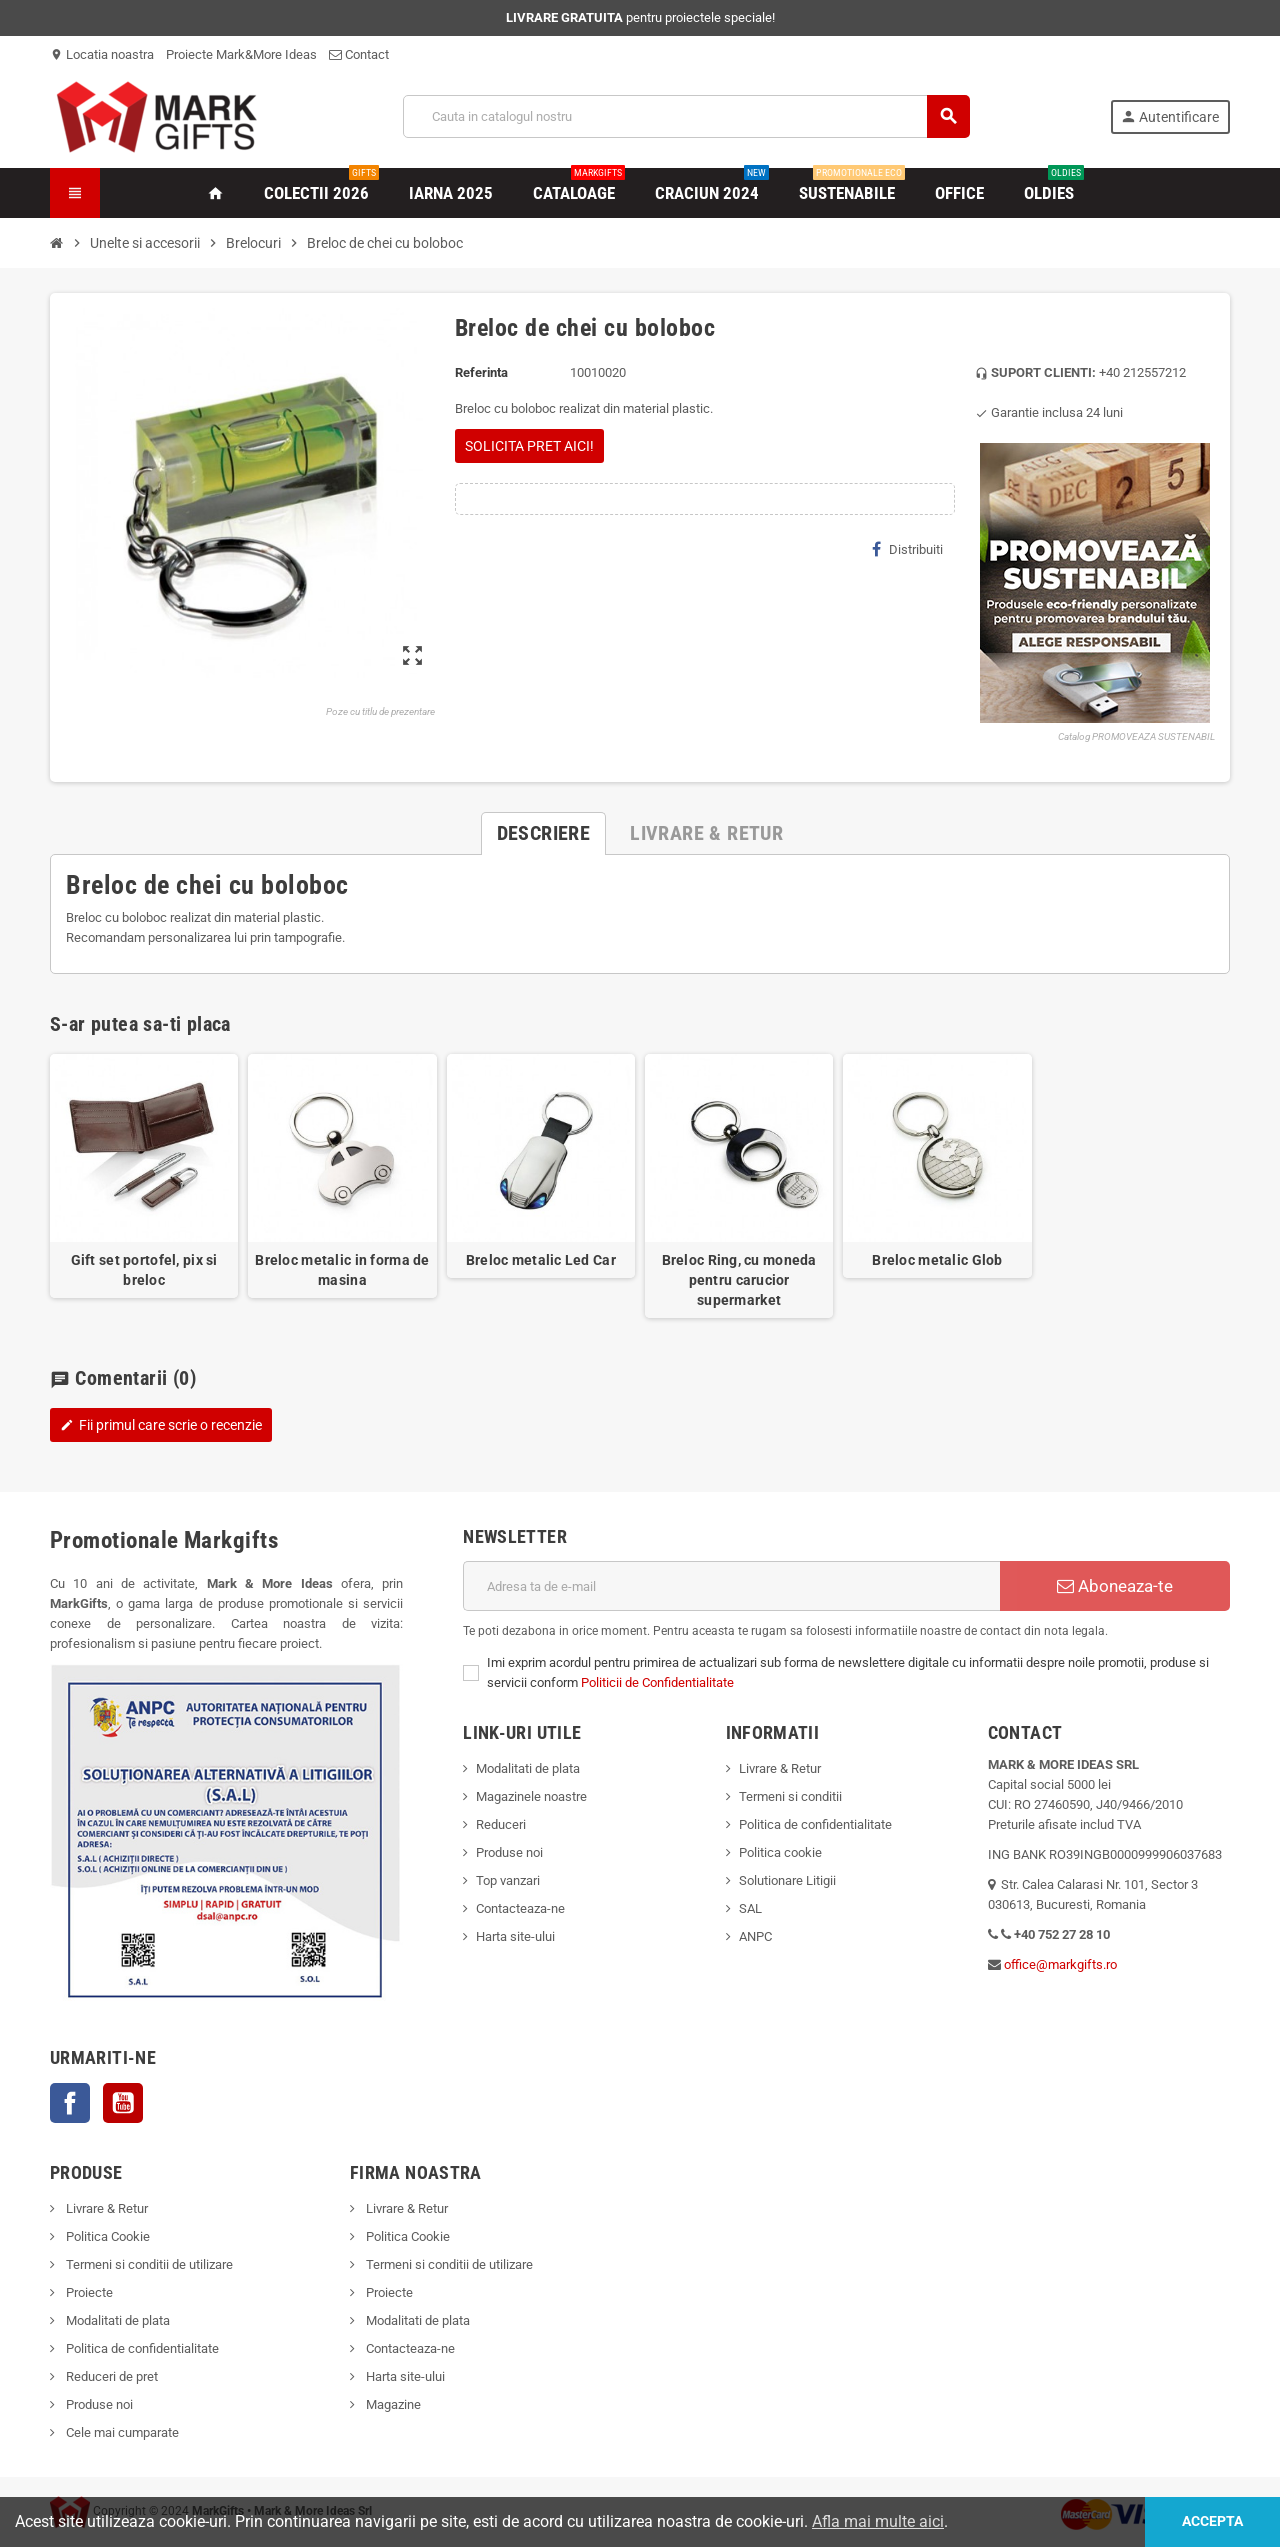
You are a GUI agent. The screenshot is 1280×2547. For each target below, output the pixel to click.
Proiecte (88, 2292)
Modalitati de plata (528, 1768)
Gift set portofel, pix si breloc (144, 1270)
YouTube (123, 2103)
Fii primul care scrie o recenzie (161, 1425)
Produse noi (509, 1852)
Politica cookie (780, 1852)
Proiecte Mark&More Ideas (241, 54)
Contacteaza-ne (520, 1908)
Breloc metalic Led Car (541, 1260)
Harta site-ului (515, 1936)
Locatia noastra (102, 54)
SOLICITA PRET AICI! (529, 446)
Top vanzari (508, 1880)
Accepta (1211, 2521)
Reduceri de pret (110, 2376)
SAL (750, 1908)
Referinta (481, 372)
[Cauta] (686, 116)
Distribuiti (907, 549)
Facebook (70, 2103)
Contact (359, 54)
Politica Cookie (106, 2236)
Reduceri (501, 1824)
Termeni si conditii (790, 1796)
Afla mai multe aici (878, 2521)
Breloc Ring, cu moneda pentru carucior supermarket (739, 1280)
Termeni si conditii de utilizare (148, 2264)
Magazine (392, 2404)
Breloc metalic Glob (937, 1260)
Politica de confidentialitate (815, 1824)
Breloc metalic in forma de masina (342, 1270)
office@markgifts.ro (1060, 1964)
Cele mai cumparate (121, 2432)
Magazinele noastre (531, 1796)
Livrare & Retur (780, 1768)
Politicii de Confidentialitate (657, 1682)
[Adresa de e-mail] (731, 1586)
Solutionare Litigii (787, 1880)
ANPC (755, 1936)
